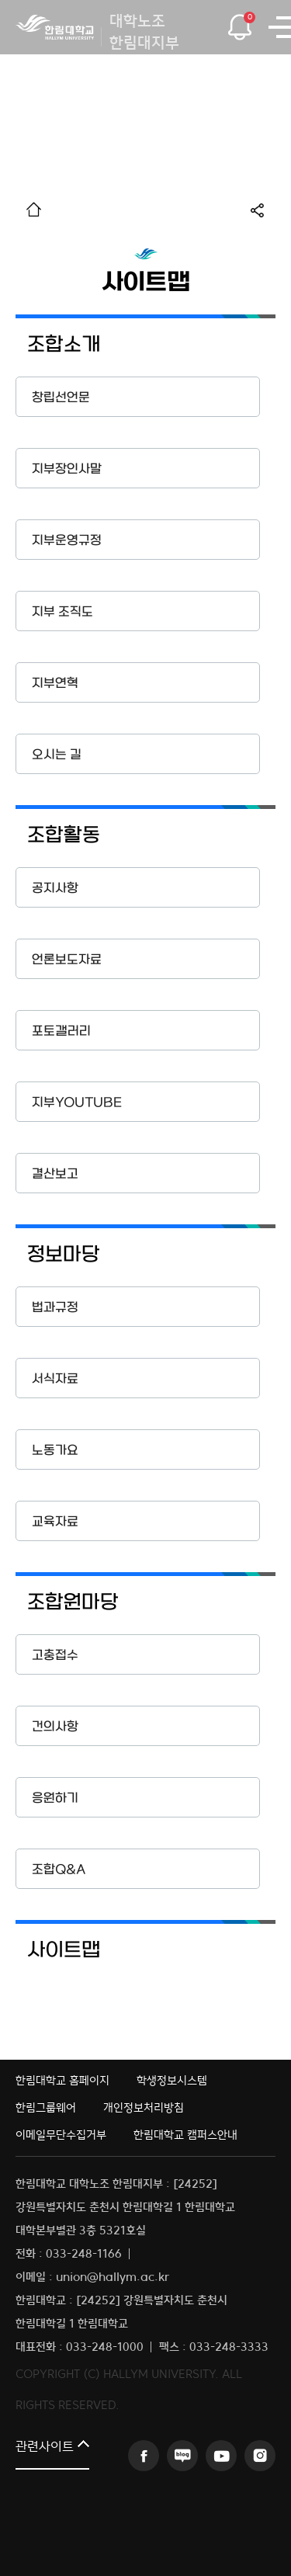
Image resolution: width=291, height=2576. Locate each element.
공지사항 (55, 888)
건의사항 (55, 1727)
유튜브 (221, 2455)
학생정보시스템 (172, 2080)
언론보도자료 (67, 960)
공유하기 (263, 210)
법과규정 (55, 1307)
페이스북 (143, 2455)
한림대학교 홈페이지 (62, 2080)
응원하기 (55, 1798)
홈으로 (33, 209)
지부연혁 (55, 683)
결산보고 (55, 1174)
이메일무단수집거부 (61, 2134)
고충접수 (55, 1655)
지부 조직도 (62, 612)
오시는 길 (56, 755)
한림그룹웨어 (46, 2107)
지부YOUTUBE (77, 1102)
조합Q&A (58, 1870)
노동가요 (55, 1450)
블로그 (182, 2455)
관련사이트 (45, 2447)
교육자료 (55, 1522)
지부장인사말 (67, 469)
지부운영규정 (67, 540)
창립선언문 (61, 398)
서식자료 (55, 1379)
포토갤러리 (61, 1031)
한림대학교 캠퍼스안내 (185, 2134)
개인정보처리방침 (143, 2107)
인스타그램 (259, 2455)
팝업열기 (238, 22)
